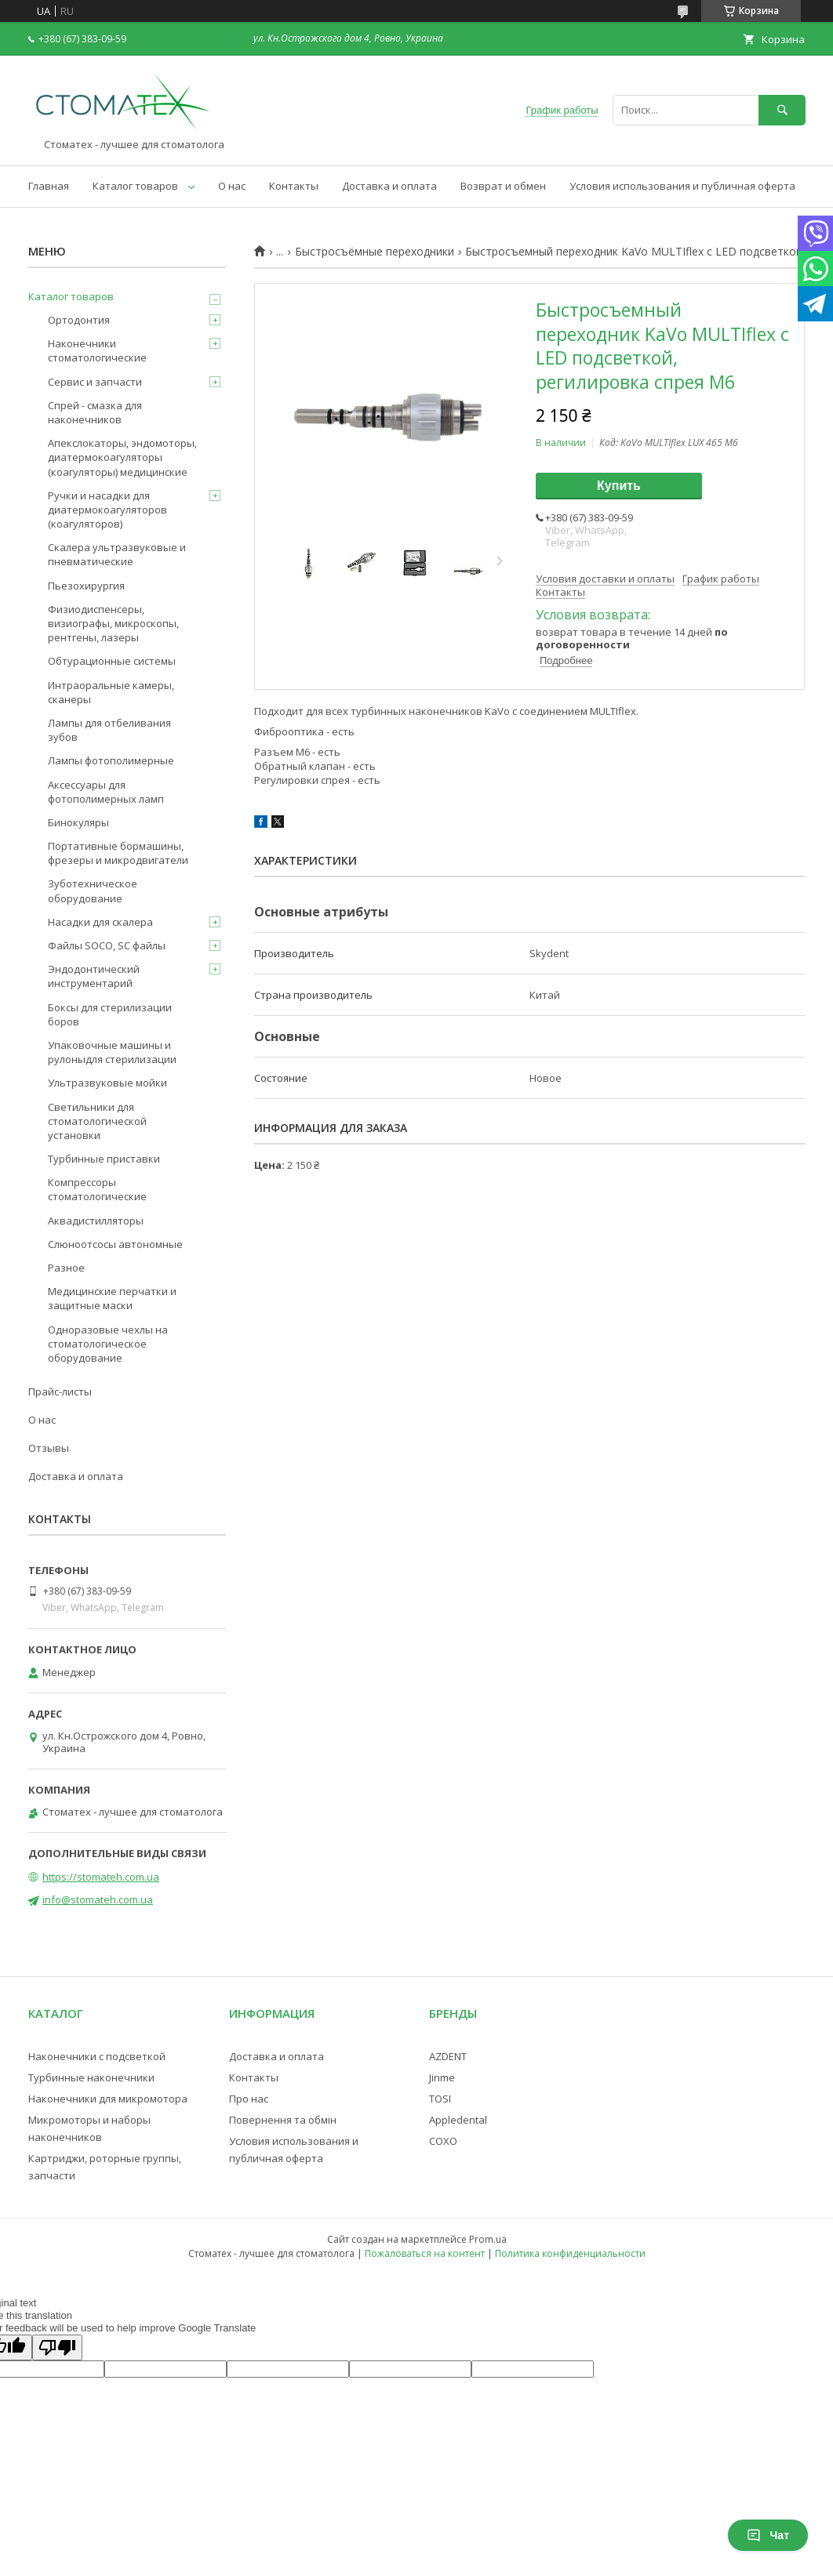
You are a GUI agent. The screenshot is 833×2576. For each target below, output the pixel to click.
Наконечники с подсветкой (97, 2056)
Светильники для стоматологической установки (97, 1121)
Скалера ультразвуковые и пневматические (117, 554)
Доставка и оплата (389, 186)
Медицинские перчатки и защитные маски (112, 1298)
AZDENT (448, 2056)
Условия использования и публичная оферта (682, 186)
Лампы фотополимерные (111, 760)
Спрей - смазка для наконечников (95, 412)
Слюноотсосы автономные (115, 1244)
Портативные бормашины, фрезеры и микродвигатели (118, 853)
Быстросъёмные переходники (374, 251)
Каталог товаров (135, 186)
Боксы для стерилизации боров (110, 1014)
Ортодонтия (79, 320)
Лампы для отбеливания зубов (109, 730)
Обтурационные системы (112, 661)
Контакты (293, 186)
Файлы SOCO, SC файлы (107, 945)
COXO (443, 2141)
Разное (66, 1268)
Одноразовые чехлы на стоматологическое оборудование (108, 1343)
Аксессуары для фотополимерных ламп (106, 792)
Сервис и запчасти (95, 382)
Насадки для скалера (100, 922)
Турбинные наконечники (91, 2077)
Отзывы (48, 1448)
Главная (48, 186)
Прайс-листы (60, 1391)
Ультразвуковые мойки (107, 1083)
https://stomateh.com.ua (100, 1876)
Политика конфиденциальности (570, 2253)
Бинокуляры (78, 822)
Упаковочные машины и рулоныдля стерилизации (112, 1052)
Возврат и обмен (503, 186)
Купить (619, 485)
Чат (768, 2535)
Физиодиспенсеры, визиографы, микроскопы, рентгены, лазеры (113, 623)
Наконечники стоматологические (97, 350)
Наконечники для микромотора (107, 2099)
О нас (232, 186)
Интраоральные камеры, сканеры (111, 692)
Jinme (442, 2077)
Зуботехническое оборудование (92, 890)
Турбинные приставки (104, 1159)
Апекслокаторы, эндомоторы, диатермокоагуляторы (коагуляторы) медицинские (122, 457)
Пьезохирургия (86, 586)
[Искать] (782, 110)
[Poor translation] (57, 2347)
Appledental (458, 2120)
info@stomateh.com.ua (97, 1899)
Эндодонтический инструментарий (94, 976)
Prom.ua (488, 2239)
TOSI (440, 2099)
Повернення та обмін (282, 2120)
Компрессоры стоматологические (97, 1189)
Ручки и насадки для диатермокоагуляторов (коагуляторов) (107, 509)
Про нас (248, 2099)
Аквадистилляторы (96, 1221)
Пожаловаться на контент (425, 2253)
